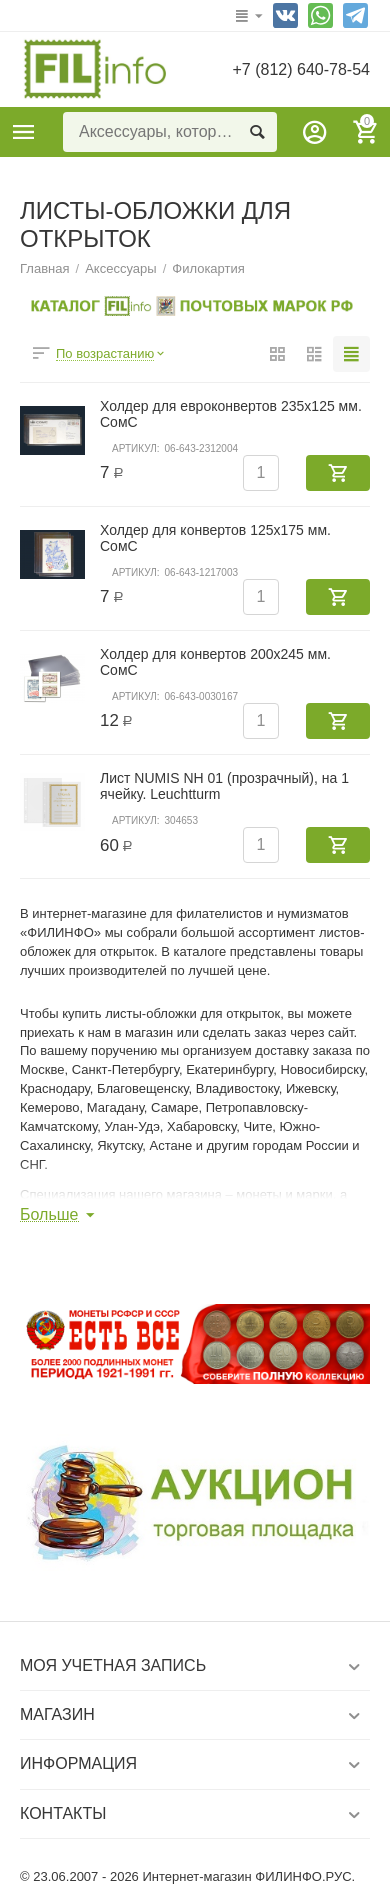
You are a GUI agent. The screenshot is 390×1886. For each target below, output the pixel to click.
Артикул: (136, 448)
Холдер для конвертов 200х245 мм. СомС (215, 662)
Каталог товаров (24, 132)
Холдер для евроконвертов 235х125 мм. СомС (231, 414)
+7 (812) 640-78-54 (301, 69)
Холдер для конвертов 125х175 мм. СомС (215, 538)
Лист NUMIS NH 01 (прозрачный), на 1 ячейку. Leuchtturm (224, 786)
